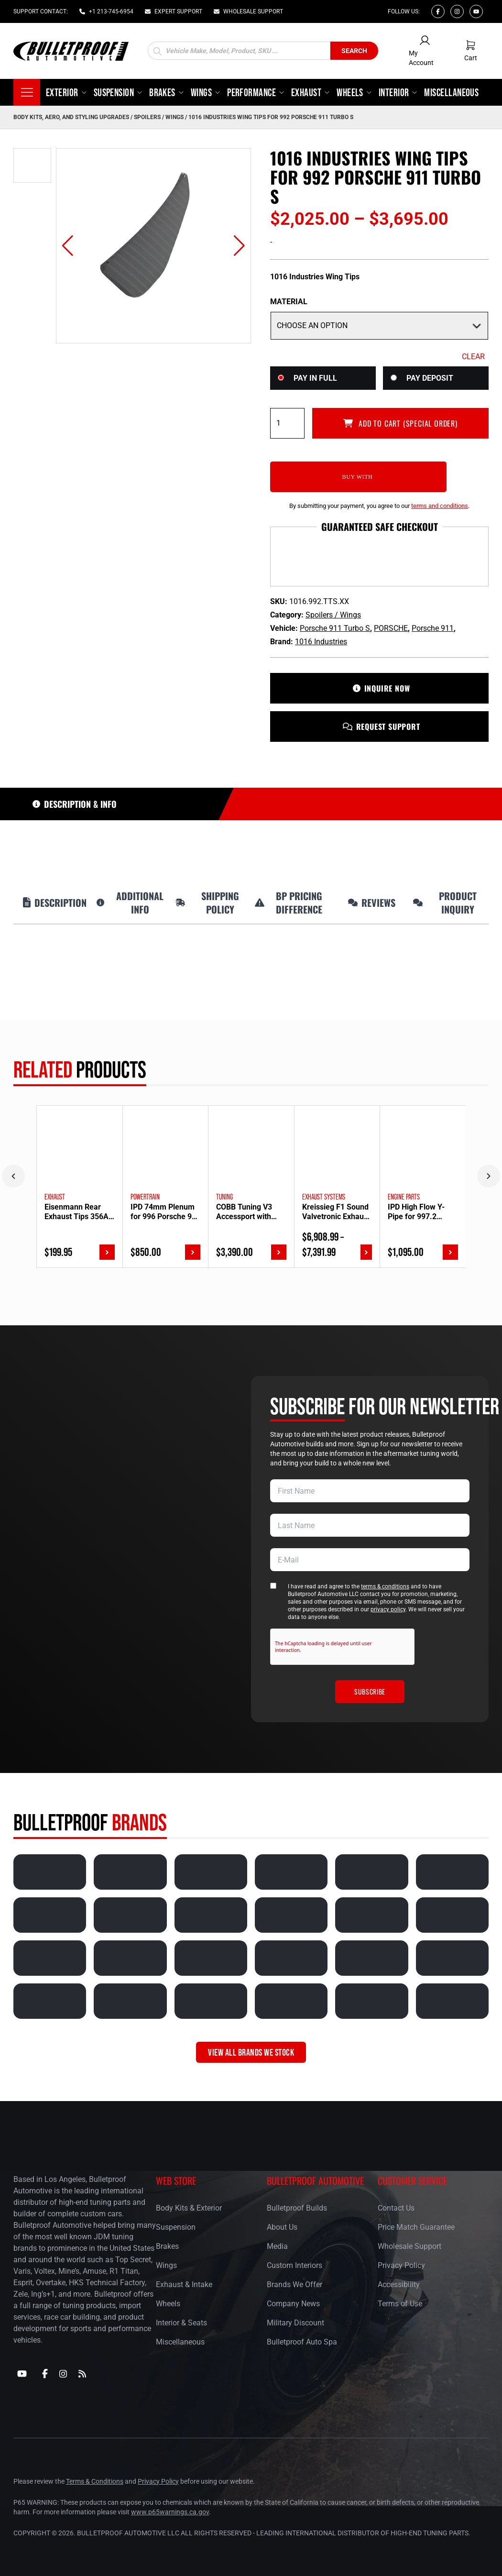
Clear (473, 356)
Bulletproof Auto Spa (302, 2342)
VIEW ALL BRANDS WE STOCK (251, 2053)
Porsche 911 (433, 628)
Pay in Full (315, 378)
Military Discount (295, 2323)
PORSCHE (391, 628)
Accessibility (399, 2285)
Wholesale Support (409, 2246)
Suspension (176, 2227)
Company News (293, 2304)
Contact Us (396, 2208)
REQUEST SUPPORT (379, 727)
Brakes (167, 2246)
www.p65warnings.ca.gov (170, 2512)
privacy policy (388, 1610)
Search (354, 51)
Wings (166, 2265)
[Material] (379, 326)
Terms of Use (400, 2304)
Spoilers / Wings (159, 117)
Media (277, 2246)
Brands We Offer (294, 2285)
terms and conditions (439, 505)
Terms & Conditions (94, 2481)
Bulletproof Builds (297, 2208)
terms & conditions (385, 1587)
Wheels (168, 2304)
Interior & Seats (181, 2323)
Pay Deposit (429, 378)
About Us (282, 2227)
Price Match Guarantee (416, 2227)
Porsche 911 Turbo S (335, 628)
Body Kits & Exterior (189, 2208)
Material (288, 301)
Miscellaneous (180, 2342)
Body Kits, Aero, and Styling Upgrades (71, 117)
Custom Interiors (294, 2265)
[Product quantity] (287, 423)
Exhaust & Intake (184, 2285)
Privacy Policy (401, 2265)
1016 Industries (321, 642)
